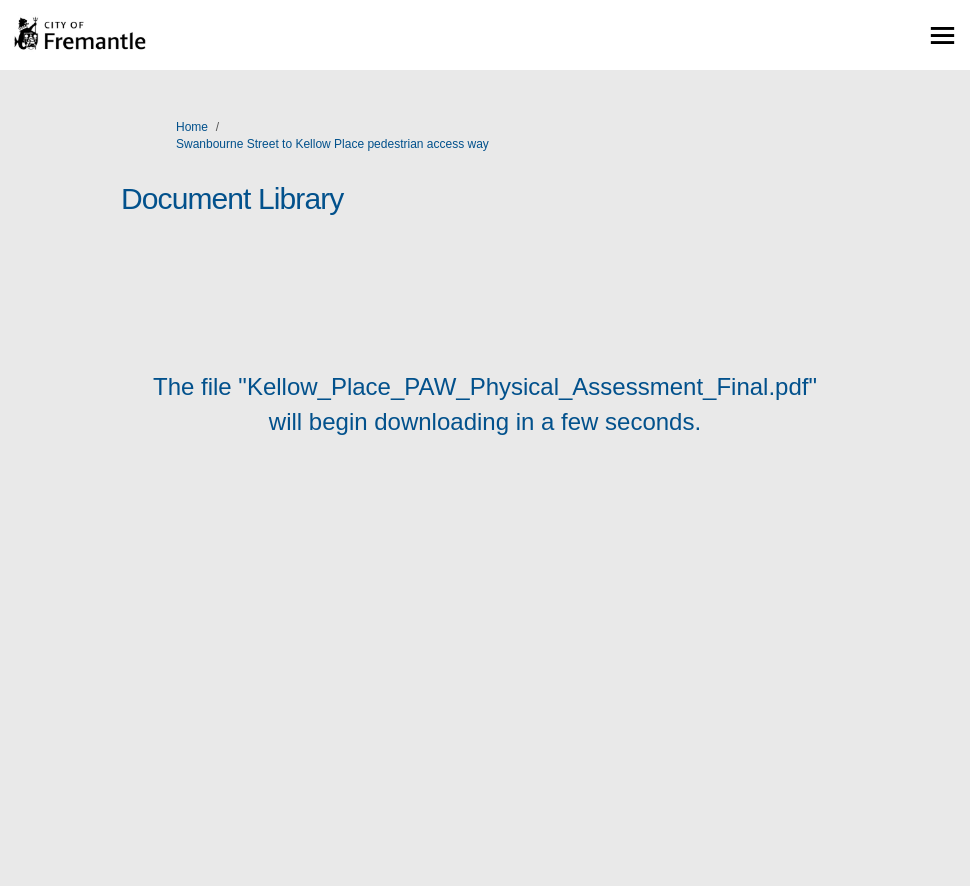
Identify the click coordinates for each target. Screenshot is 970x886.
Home (192, 127)
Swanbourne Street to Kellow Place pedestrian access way (332, 144)
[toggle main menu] (942, 35)
